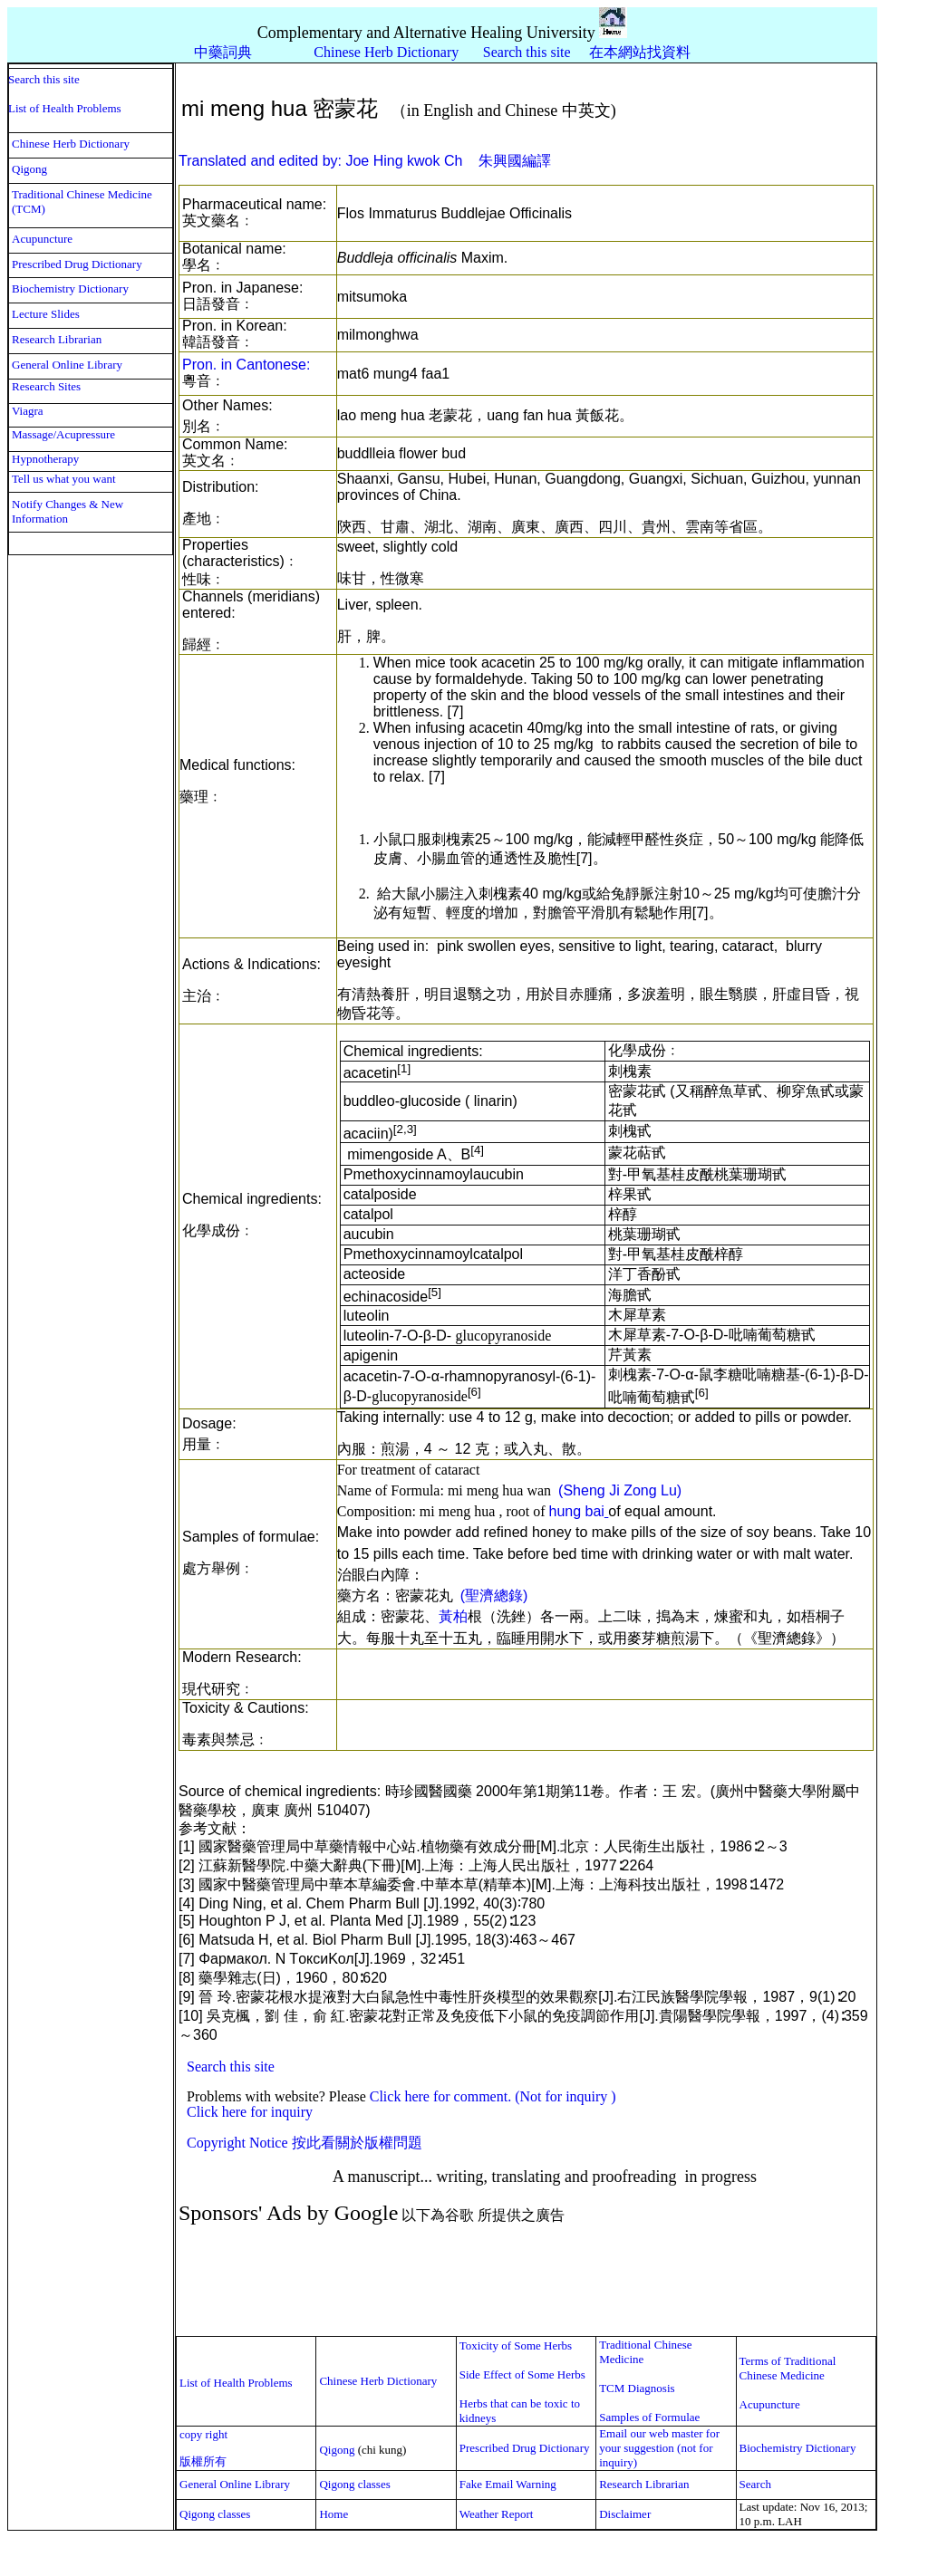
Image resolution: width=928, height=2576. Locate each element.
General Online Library (67, 364)
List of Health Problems (64, 108)
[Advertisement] (506, 2280)
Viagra (28, 411)
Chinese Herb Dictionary (71, 143)
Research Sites (46, 386)
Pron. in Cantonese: (246, 364)
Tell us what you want (64, 478)
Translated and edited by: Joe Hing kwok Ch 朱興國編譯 (365, 160)
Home (333, 2514)
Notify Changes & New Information (67, 511)
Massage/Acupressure (63, 434)
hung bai (576, 1511)
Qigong (29, 169)
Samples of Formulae (649, 2417)
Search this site (529, 52)
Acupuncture (42, 238)
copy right (203, 2434)
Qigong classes (354, 2484)
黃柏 (453, 1616)
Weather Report (496, 2514)
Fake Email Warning (507, 2484)
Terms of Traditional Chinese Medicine (788, 2368)
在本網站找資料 (640, 52)
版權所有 (203, 2461)
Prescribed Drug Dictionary (77, 264)
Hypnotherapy (45, 459)
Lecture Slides (46, 314)
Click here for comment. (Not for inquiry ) (493, 2096)
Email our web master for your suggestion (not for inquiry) (660, 2448)
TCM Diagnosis (636, 2388)
